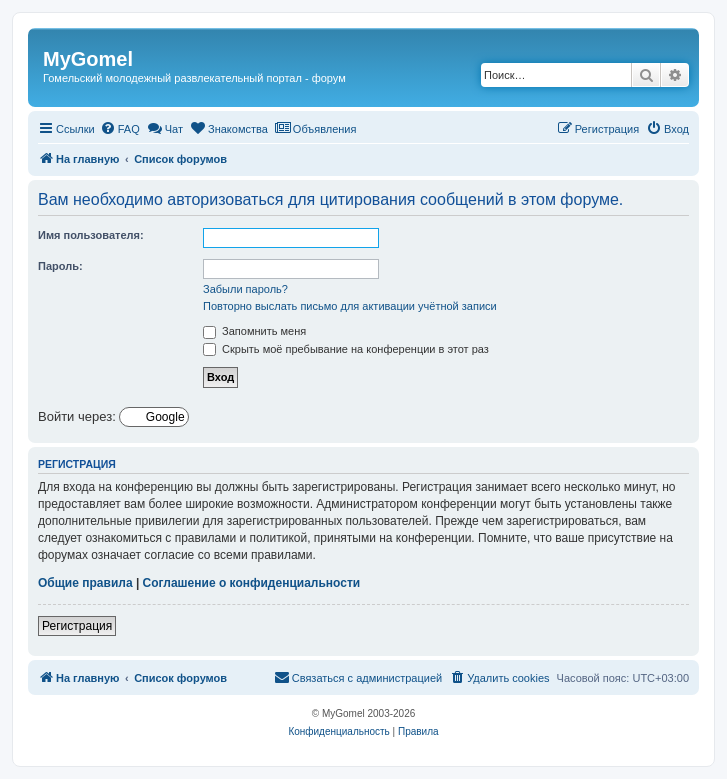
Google (164, 417)
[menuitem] (120, 129)
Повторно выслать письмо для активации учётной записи (350, 306)
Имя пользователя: (91, 235)
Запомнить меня (254, 331)
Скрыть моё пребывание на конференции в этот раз (346, 349)
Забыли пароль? (245, 289)
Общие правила (85, 583)
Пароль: (60, 266)
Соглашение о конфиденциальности (252, 583)
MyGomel (88, 59)
